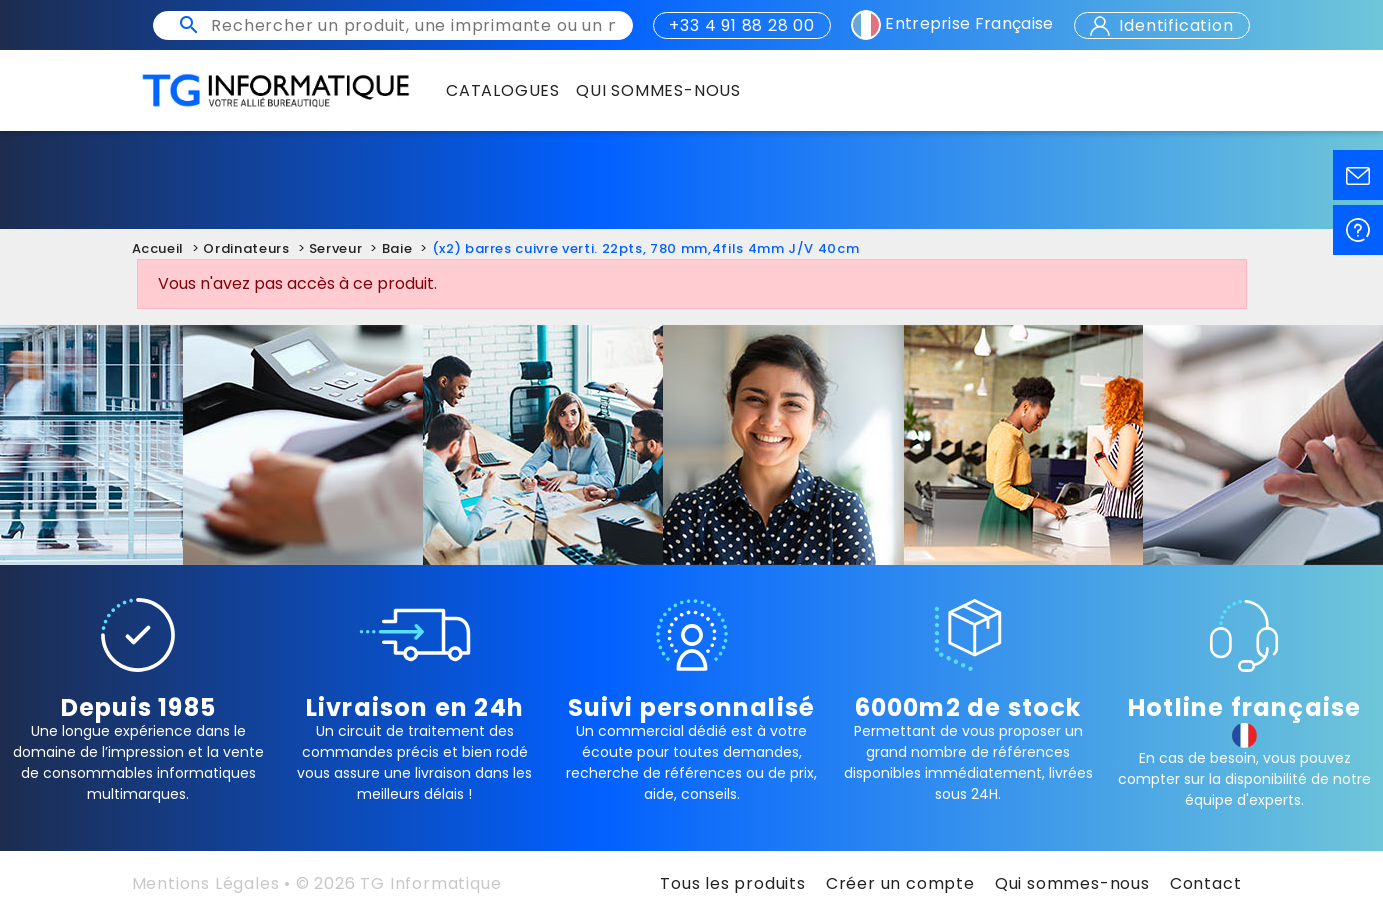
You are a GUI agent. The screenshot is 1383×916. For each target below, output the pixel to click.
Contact (1206, 883)
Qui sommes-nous (1072, 883)
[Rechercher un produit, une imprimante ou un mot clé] (413, 25)
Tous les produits (733, 883)
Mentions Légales (206, 883)
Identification (1162, 25)
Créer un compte (900, 883)
